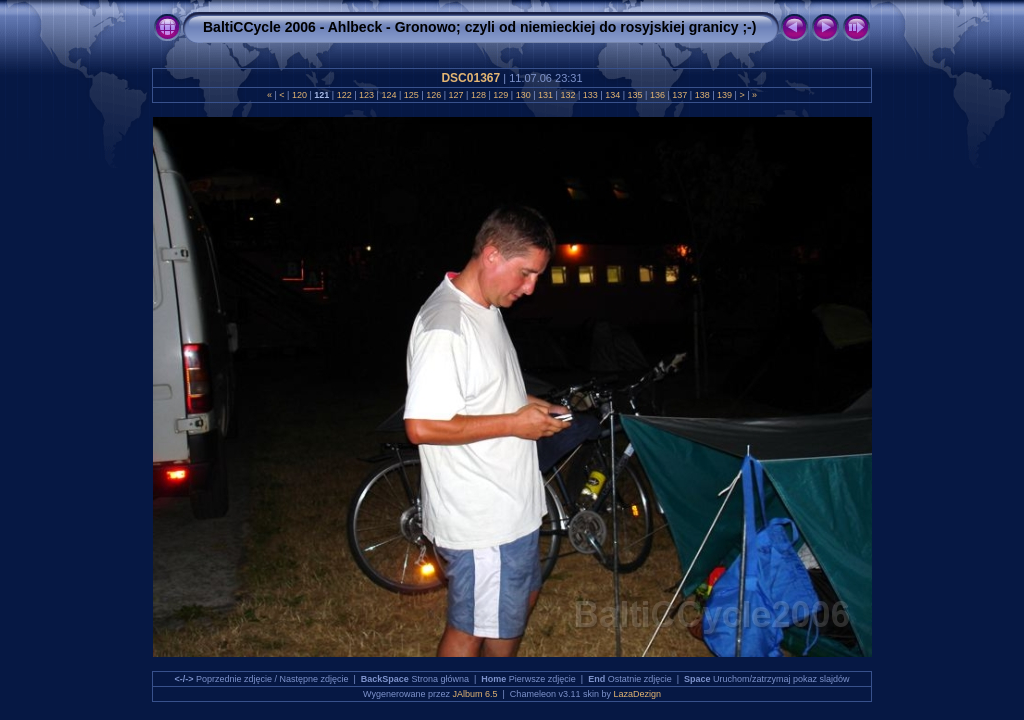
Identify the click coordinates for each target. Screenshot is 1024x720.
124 (389, 95)
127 (456, 95)
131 (546, 95)
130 (523, 95)
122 (344, 95)
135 (635, 95)
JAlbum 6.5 (475, 694)
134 (613, 95)
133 (590, 95)
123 (367, 95)
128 (478, 95)
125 (411, 95)
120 (299, 95)
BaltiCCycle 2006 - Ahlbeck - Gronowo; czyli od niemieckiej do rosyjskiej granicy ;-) (479, 27)
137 (680, 95)
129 (501, 95)
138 (702, 95)
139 (725, 95)
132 (568, 95)
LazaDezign (637, 694)
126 (434, 95)
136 (657, 95)
